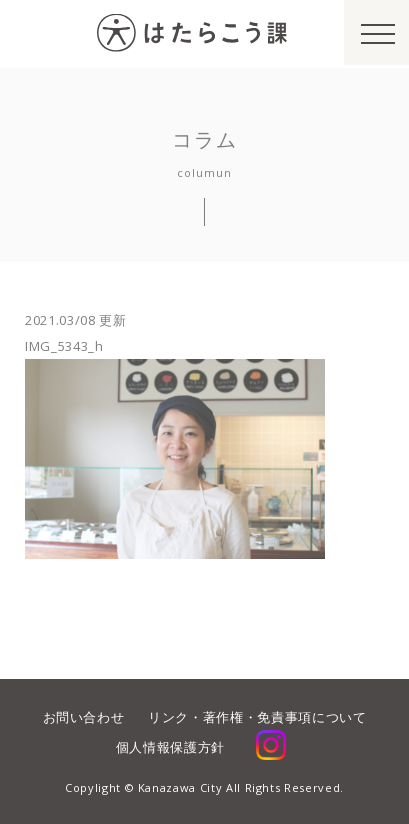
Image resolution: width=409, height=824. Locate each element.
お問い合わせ (84, 717)
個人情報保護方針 (170, 747)
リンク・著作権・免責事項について (257, 717)
